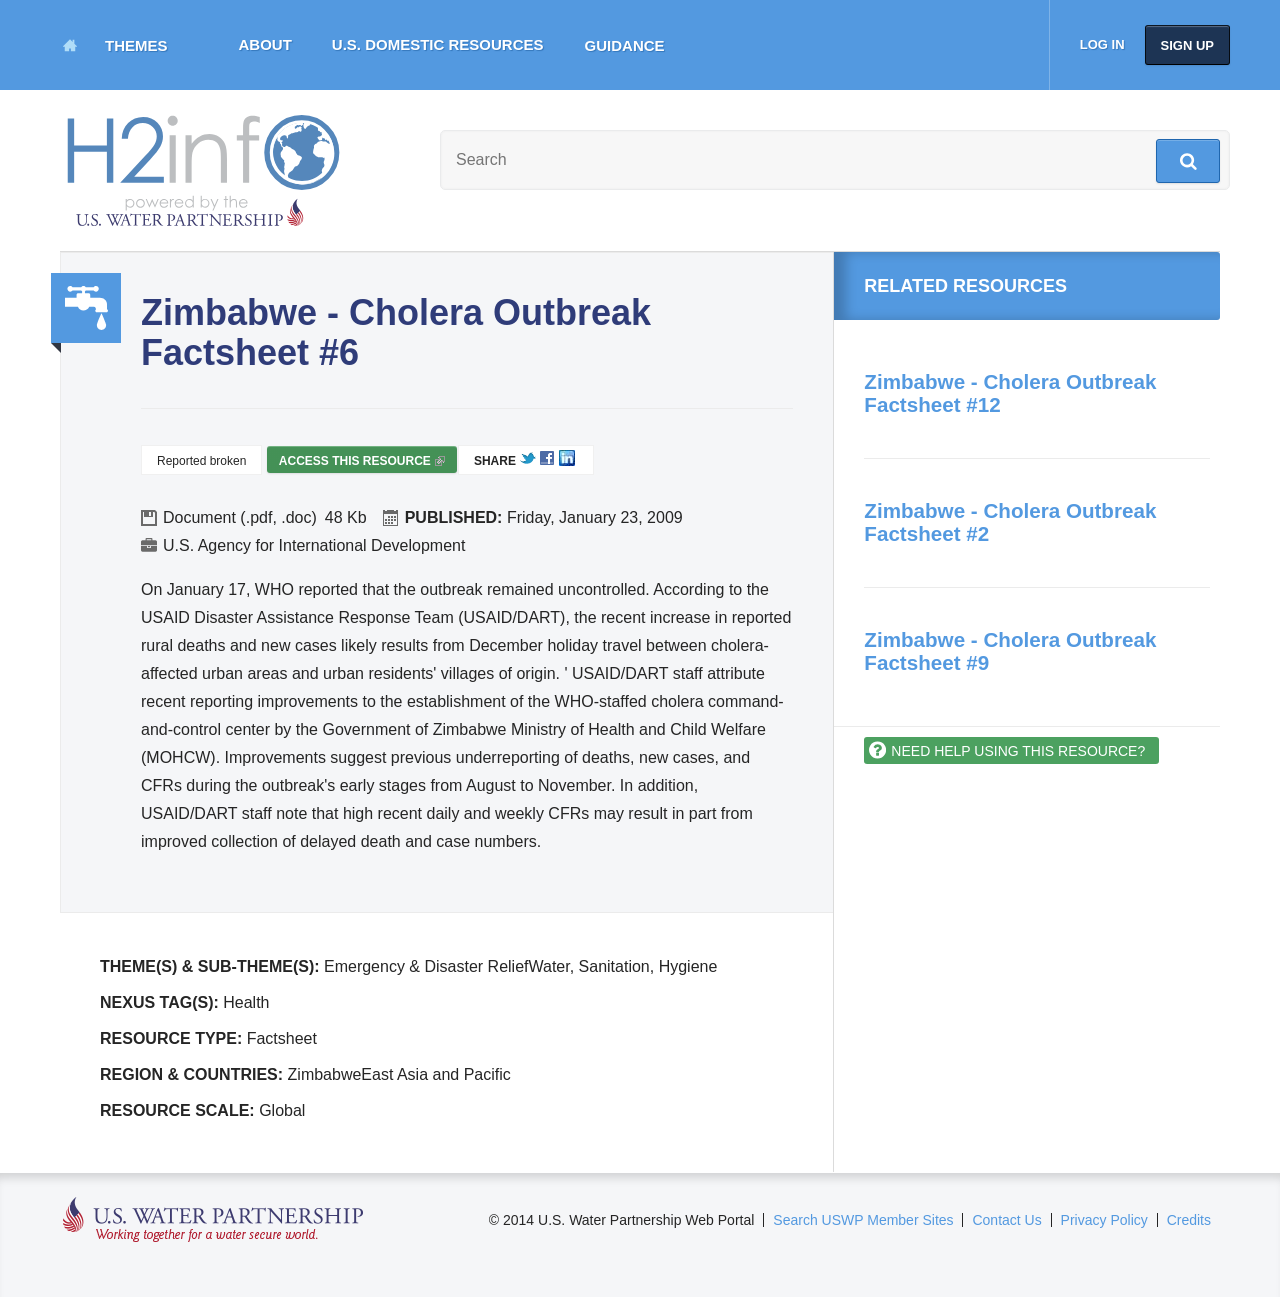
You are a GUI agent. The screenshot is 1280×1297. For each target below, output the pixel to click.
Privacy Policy (1104, 1220)
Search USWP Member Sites (863, 1220)
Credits (1189, 1220)
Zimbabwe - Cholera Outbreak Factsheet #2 (1010, 522)
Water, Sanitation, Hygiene (86, 308)
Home (70, 45)
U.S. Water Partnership (213, 1220)
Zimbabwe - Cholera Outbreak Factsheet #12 (1010, 393)
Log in (1102, 44)
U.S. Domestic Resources (438, 44)
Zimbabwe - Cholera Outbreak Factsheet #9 (1010, 651)
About (265, 44)
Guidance (625, 45)
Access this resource (362, 463)
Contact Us (1006, 1220)
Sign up (1187, 45)
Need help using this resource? (1018, 751)
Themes (136, 45)
